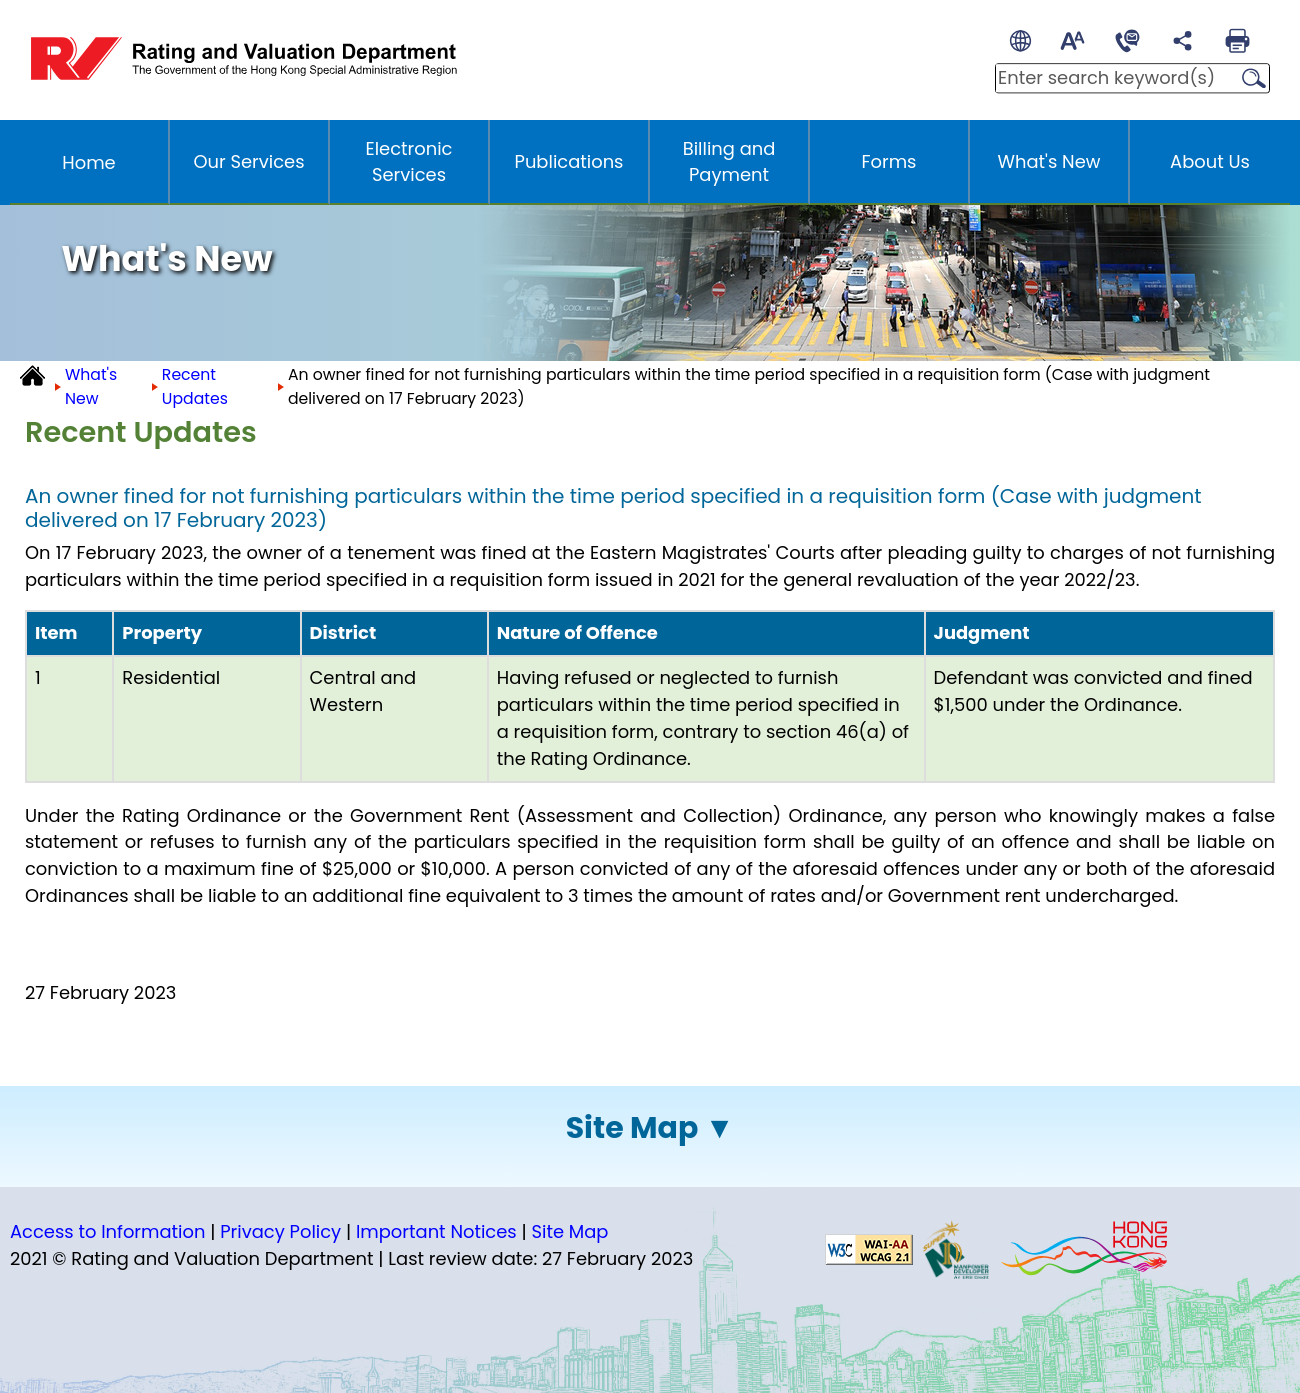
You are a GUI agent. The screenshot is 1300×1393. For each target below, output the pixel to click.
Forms (889, 161)
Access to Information (107, 1231)
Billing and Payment (729, 162)
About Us (1210, 161)
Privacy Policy (280, 1231)
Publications (569, 161)
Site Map (632, 1128)
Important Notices (436, 1231)
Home (88, 162)
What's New (1049, 161)
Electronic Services (409, 162)
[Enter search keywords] (1112, 78)
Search (1248, 79)
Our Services (248, 161)
